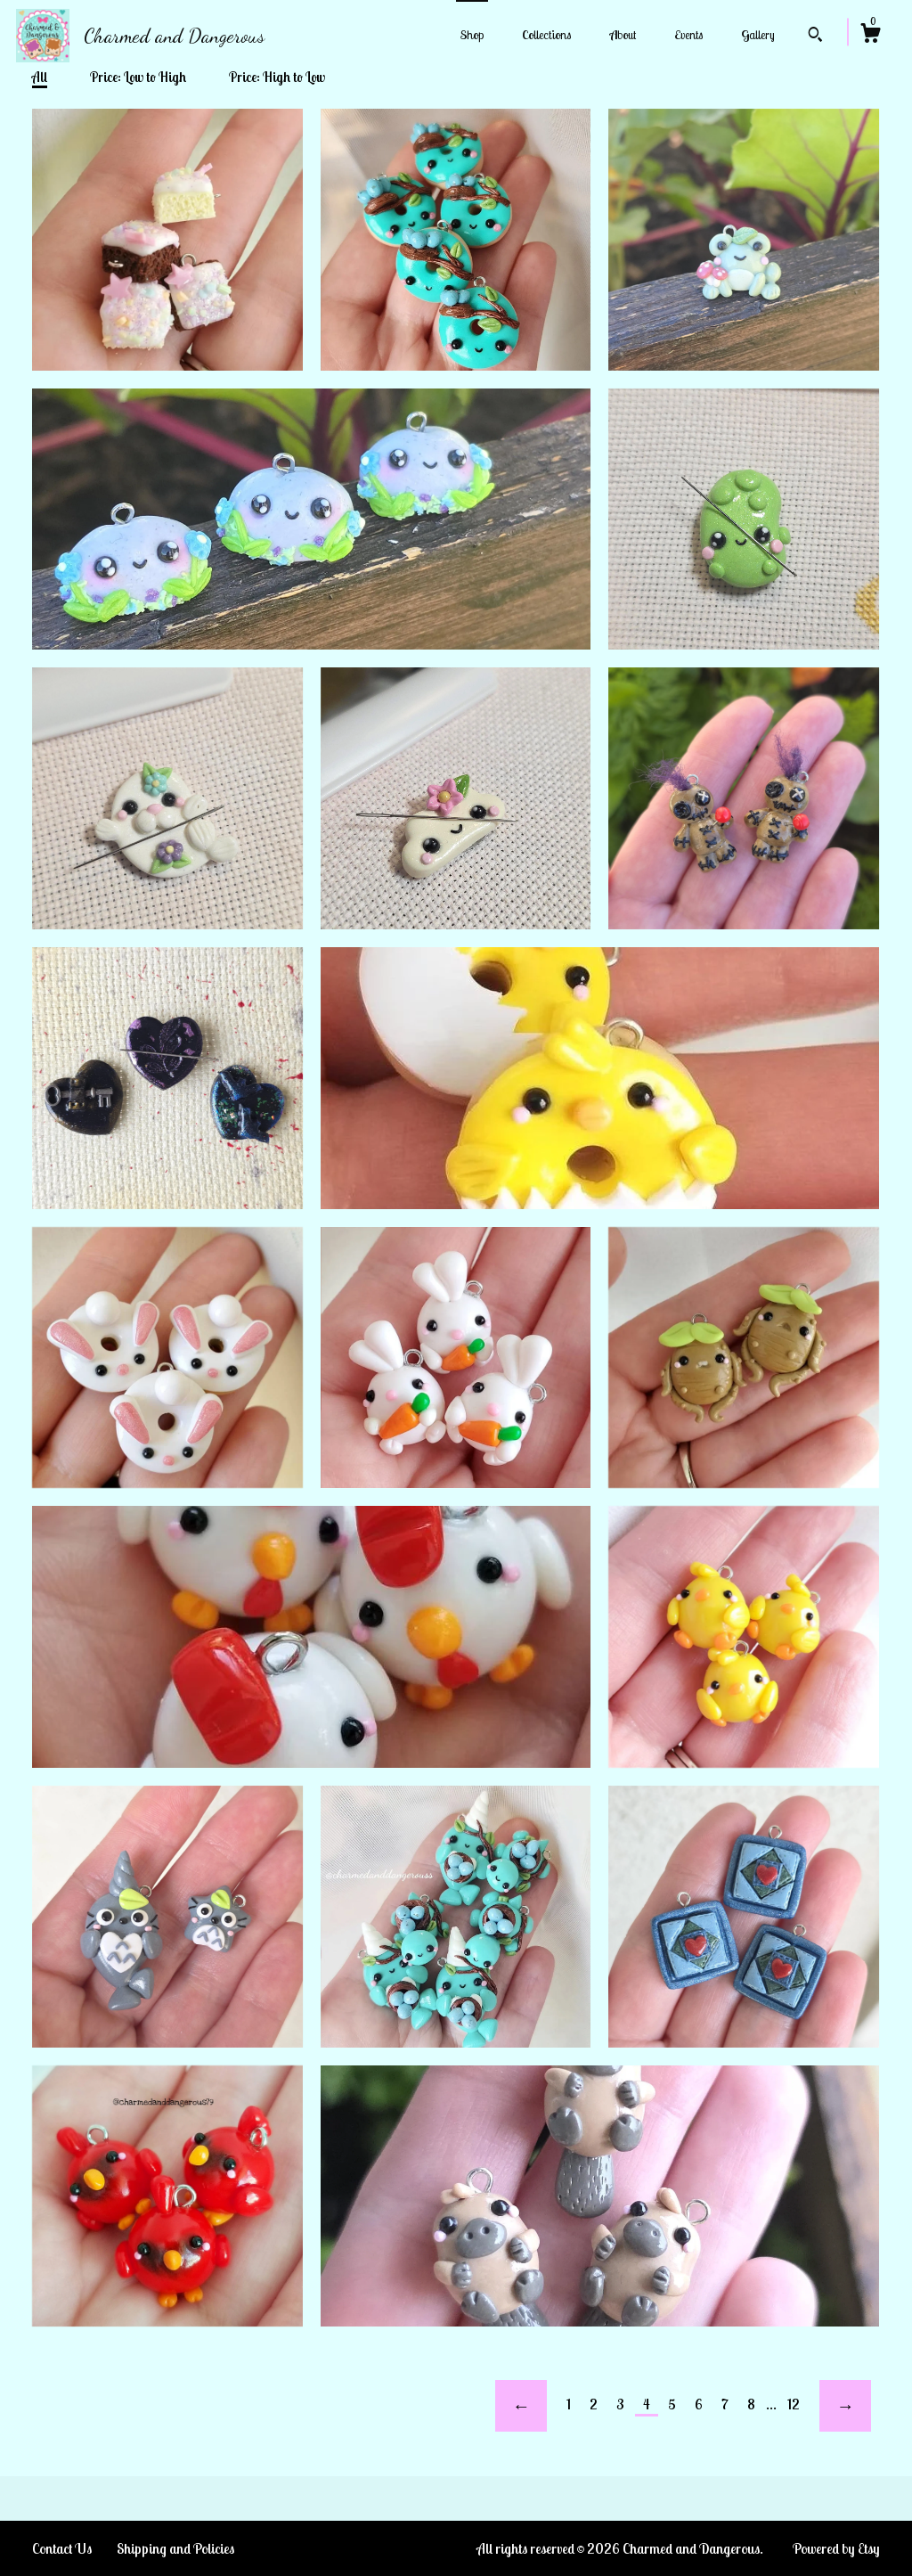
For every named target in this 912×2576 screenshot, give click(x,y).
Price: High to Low (277, 77)
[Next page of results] (845, 2406)
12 (793, 2404)
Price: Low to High (138, 77)
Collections (546, 35)
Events (688, 35)
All (39, 77)
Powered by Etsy (836, 2548)
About (622, 35)
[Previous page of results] (521, 2406)
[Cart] (870, 35)
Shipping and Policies (175, 2548)
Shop (472, 35)
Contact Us (62, 2548)
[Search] (815, 36)
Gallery (758, 35)
